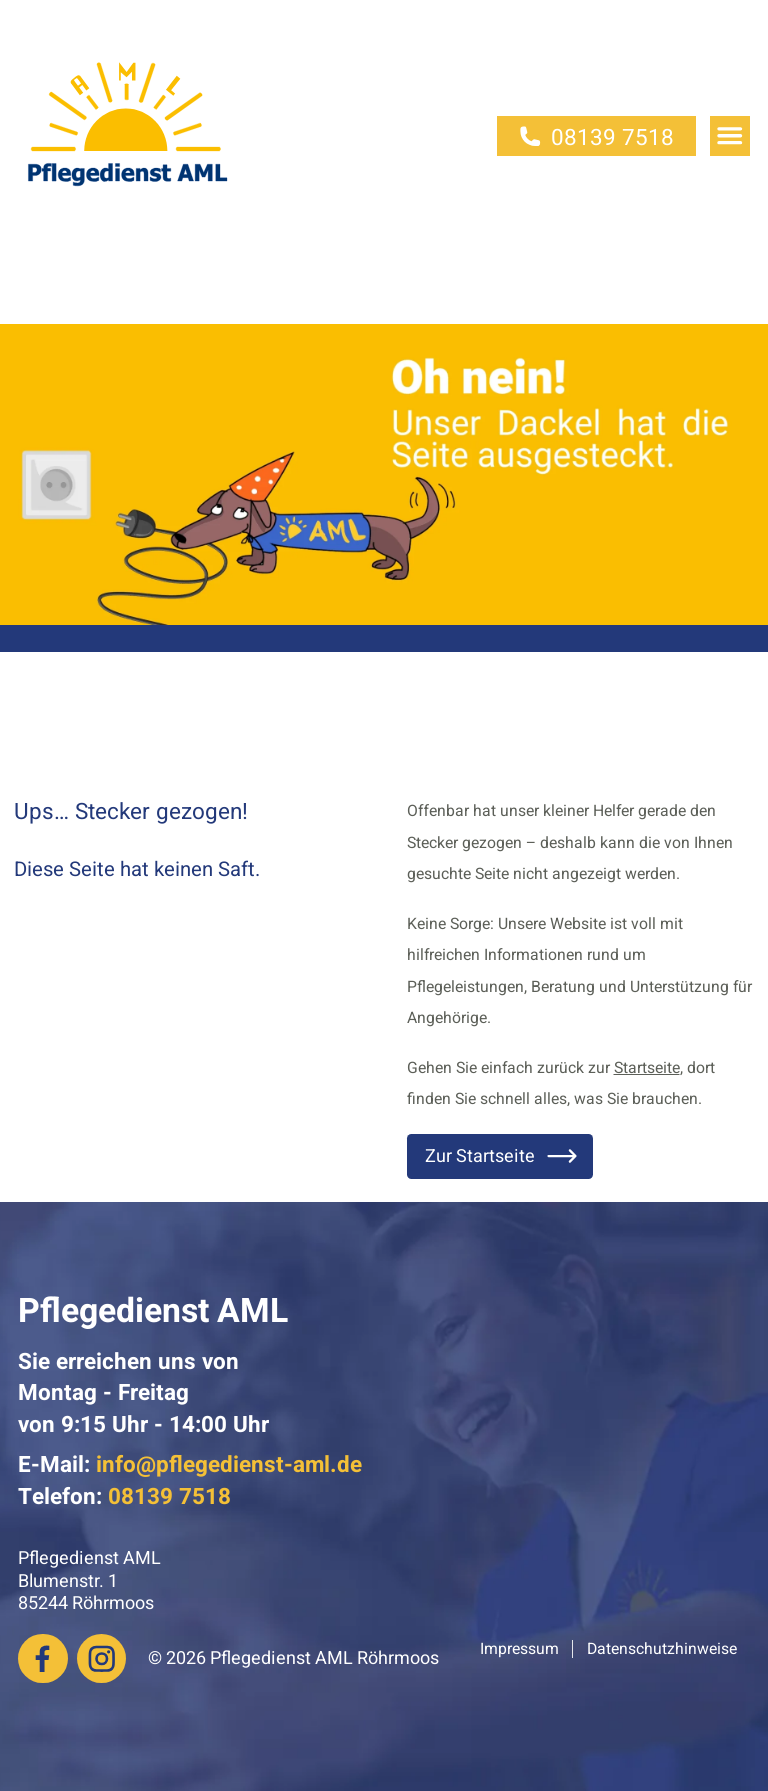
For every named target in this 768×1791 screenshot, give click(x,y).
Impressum (519, 1649)
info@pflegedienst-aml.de (229, 1464)
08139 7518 (596, 137)
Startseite (647, 1068)
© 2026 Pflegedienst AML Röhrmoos (293, 1658)
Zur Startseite (502, 1156)
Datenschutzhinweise (662, 1649)
